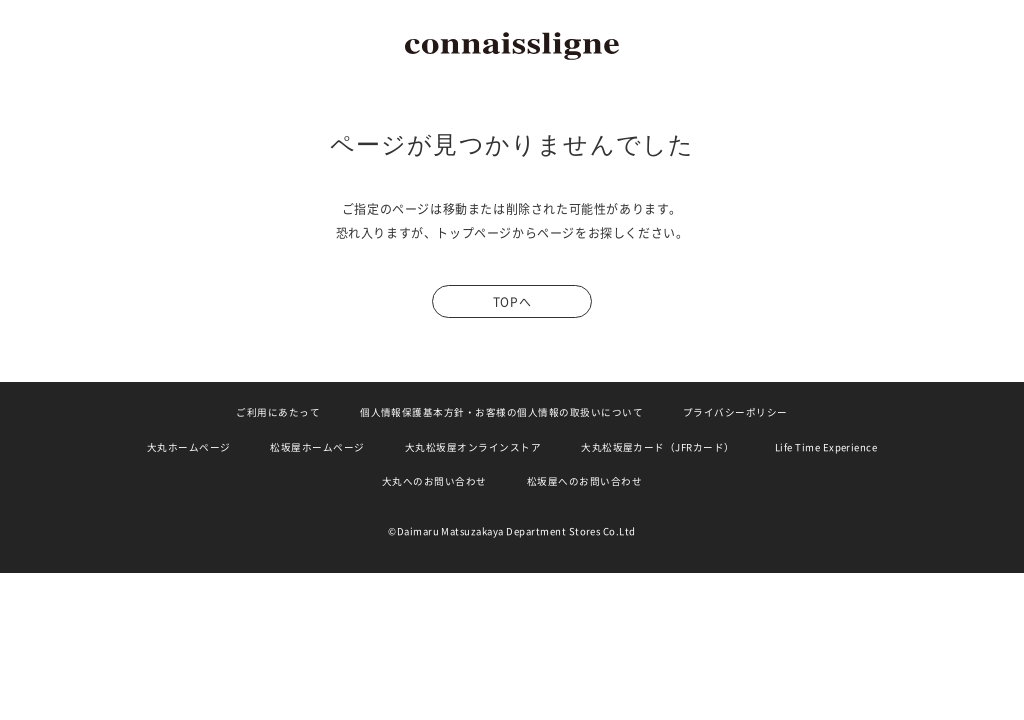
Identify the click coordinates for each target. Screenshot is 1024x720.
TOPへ (512, 302)
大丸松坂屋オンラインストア (473, 447)
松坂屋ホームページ (317, 447)
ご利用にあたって (278, 412)
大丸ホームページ (189, 447)
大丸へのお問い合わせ (434, 481)
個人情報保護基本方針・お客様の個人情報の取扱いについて (501, 412)
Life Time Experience (826, 447)
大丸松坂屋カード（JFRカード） (658, 447)
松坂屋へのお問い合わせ (584, 481)
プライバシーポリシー (735, 412)
